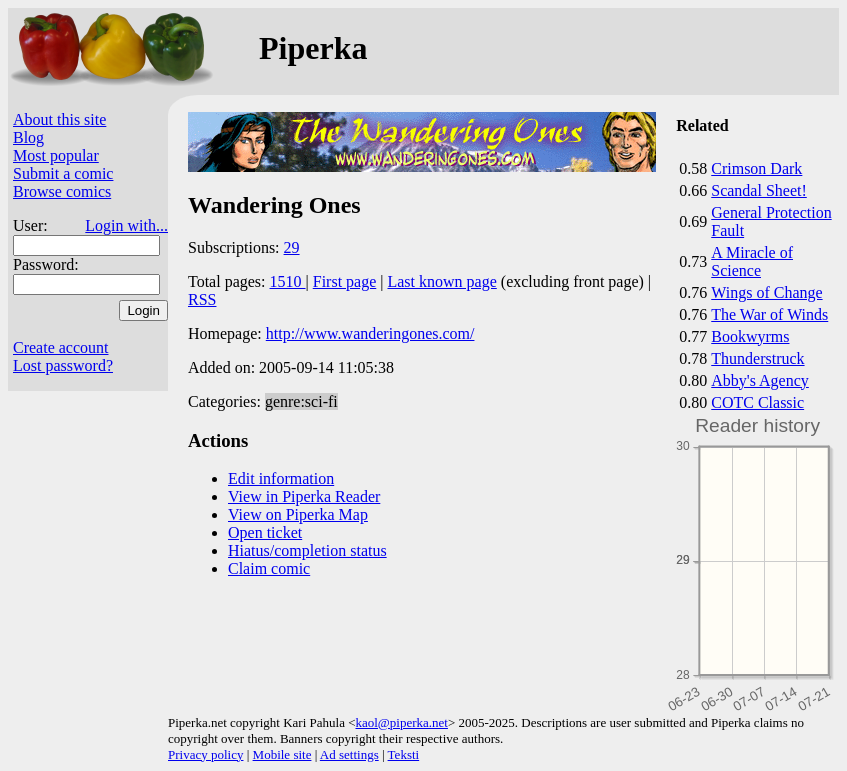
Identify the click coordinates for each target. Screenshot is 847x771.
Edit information (281, 478)
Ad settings (349, 754)
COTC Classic (757, 402)
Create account (61, 347)
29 (292, 247)
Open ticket (265, 532)
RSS (202, 299)
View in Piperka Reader (304, 496)
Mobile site (282, 754)
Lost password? (63, 365)
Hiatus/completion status (307, 550)
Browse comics (62, 191)
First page (345, 281)
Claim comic (269, 568)
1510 (288, 281)
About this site (59, 119)
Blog (28, 137)
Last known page (441, 281)
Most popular (56, 155)
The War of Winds (769, 314)
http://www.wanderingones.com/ (370, 333)
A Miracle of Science (752, 261)
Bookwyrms (750, 336)
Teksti (404, 754)
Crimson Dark (756, 168)
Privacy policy (205, 754)
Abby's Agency (760, 380)
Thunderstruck (757, 358)
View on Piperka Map (298, 514)
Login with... (126, 225)
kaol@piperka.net (401, 722)
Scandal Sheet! (759, 190)
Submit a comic (63, 173)
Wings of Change (766, 292)
